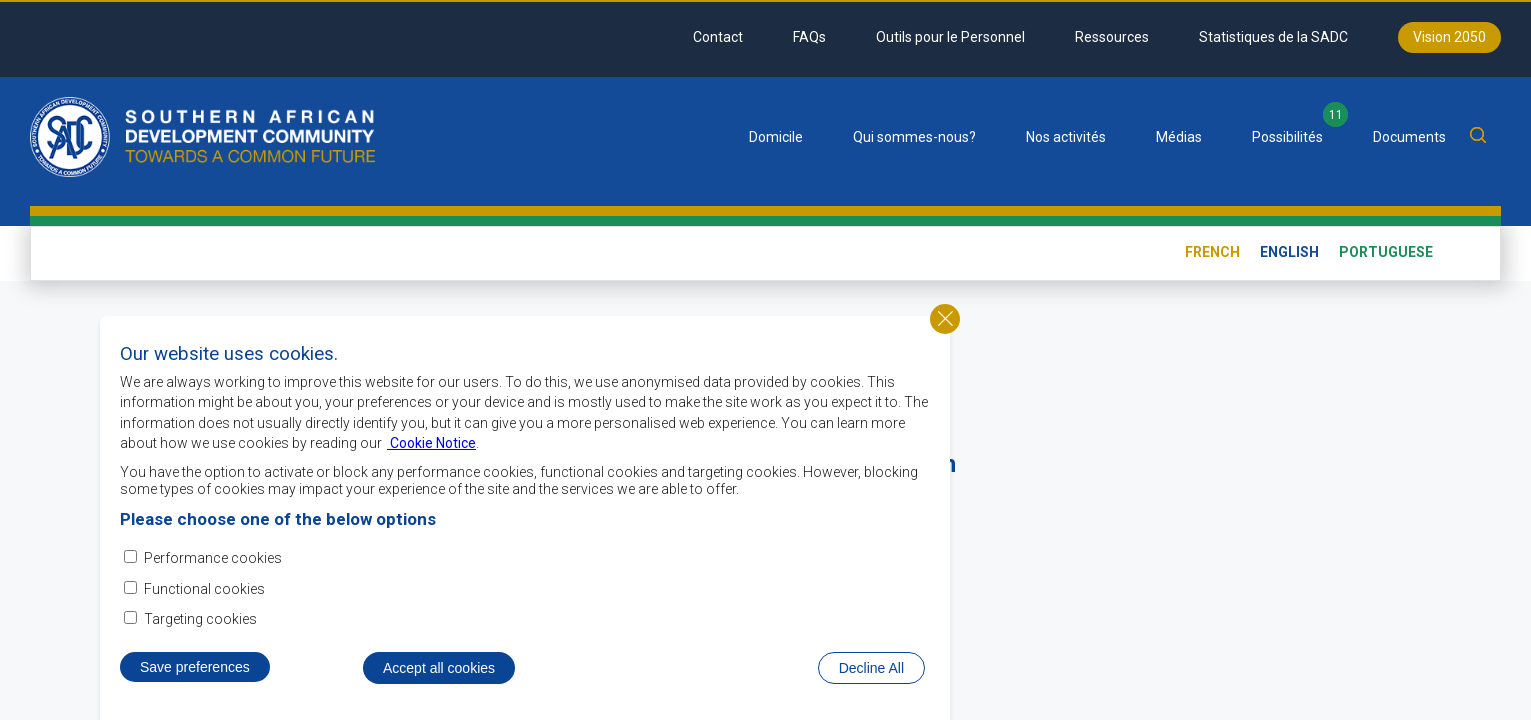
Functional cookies (204, 591)
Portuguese (1386, 252)
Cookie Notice (431, 446)
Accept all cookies (439, 670)
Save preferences (195, 669)
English (1289, 252)
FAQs (809, 37)
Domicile (776, 137)
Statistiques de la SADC (1273, 37)
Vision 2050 (1449, 37)
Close (945, 321)
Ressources (1112, 37)
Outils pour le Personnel (950, 37)
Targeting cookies (200, 621)
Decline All (871, 670)
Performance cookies (213, 561)
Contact (718, 37)
